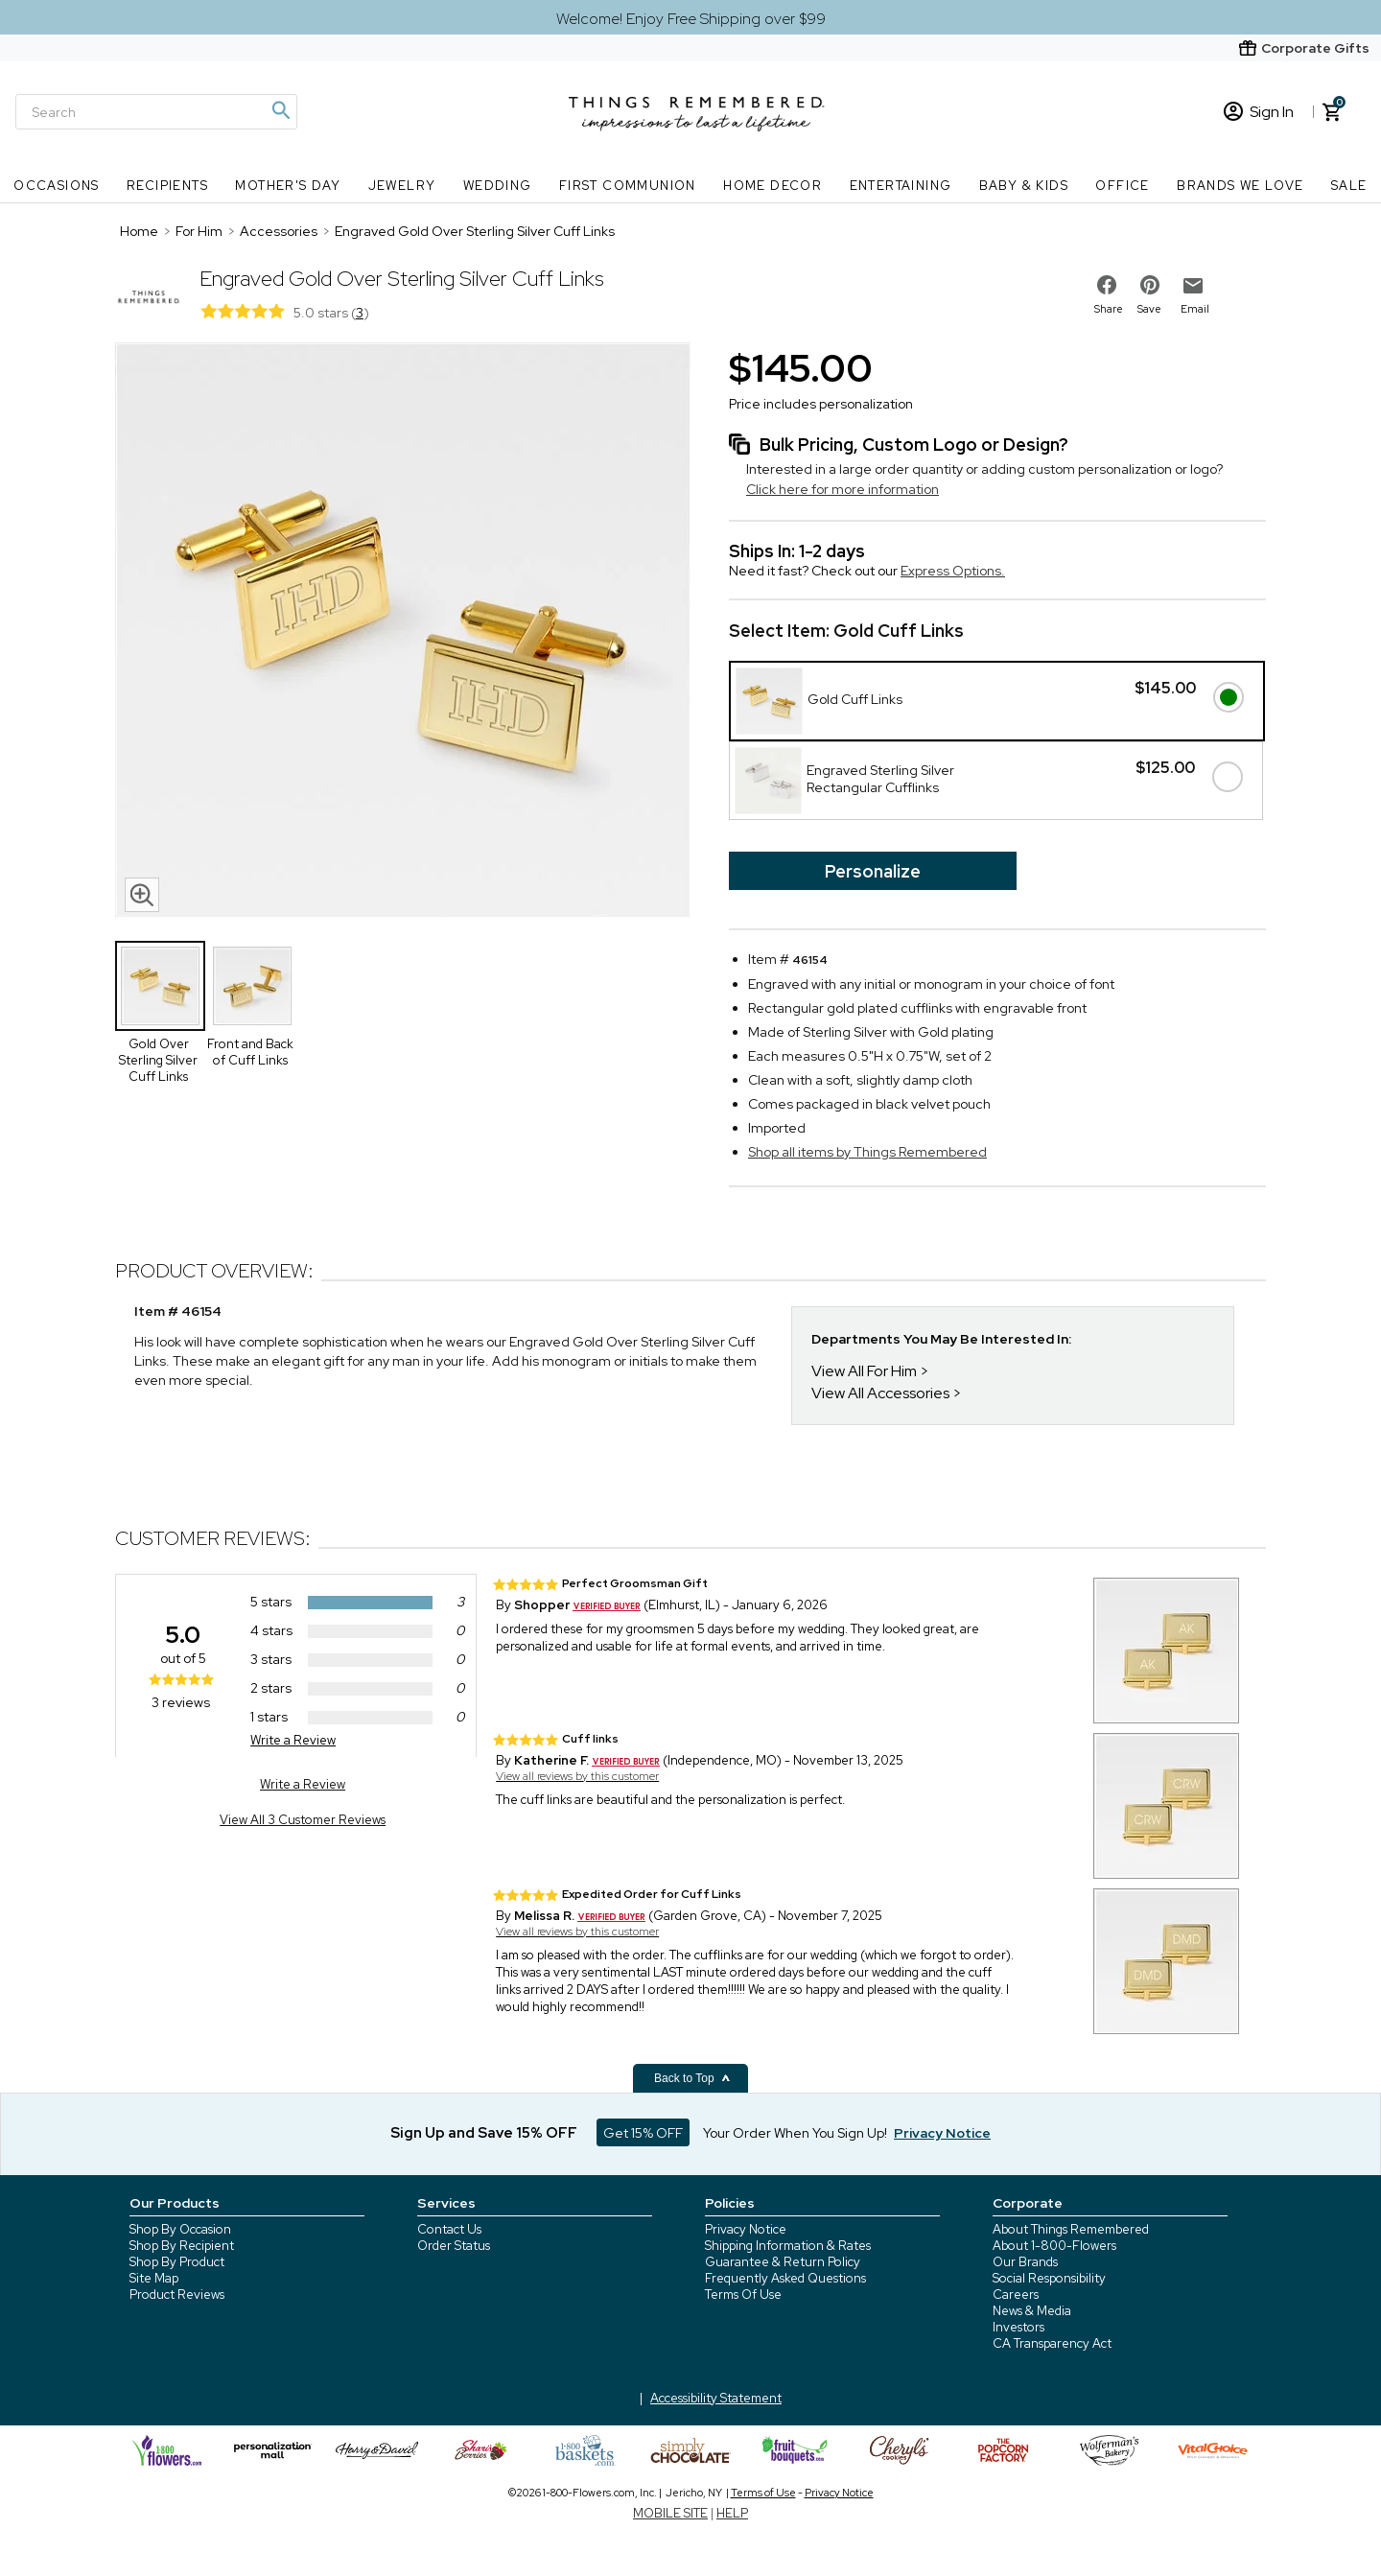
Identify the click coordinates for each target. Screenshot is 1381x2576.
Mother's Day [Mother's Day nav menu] (287, 185)
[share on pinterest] (1149, 284)
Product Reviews (176, 2294)
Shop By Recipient (181, 2245)
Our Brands (1025, 2262)
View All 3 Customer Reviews (303, 1820)
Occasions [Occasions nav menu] (56, 185)
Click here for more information (842, 489)
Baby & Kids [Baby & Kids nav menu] (1023, 185)
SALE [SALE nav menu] (1349, 185)
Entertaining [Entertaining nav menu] (901, 185)
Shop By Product (176, 2262)
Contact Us (449, 2229)
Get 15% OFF (643, 2133)
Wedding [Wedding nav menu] (497, 185)
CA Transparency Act (1052, 2343)
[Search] (156, 111)
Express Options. (953, 570)
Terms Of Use (743, 2294)
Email (1195, 309)
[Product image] (402, 632)
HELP (732, 2513)
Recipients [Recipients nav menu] (167, 185)
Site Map (153, 2278)
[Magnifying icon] (280, 110)
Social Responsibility (1049, 2278)
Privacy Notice (745, 2229)
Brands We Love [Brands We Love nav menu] (1240, 185)
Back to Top (692, 2078)
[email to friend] (1193, 285)
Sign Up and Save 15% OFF (483, 2133)
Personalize (873, 871)
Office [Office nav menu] (1122, 185)
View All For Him (864, 1371)
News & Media (1032, 2311)
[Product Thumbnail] (160, 986)
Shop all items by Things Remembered (867, 1151)
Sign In (1259, 112)
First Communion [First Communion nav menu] (627, 185)
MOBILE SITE (670, 2513)
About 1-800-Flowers (1054, 2245)
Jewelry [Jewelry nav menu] (402, 185)
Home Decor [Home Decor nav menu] (772, 185)
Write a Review (293, 1740)
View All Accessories (880, 1393)
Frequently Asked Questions (785, 2278)
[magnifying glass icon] (142, 895)
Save (1149, 309)
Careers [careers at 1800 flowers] (1016, 2294)
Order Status (453, 2245)
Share (1108, 309)
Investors (1018, 2327)
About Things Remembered (1071, 2229)
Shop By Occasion (180, 2229)
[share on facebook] (1106, 284)
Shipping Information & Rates (788, 2245)
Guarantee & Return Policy (782, 2262)
